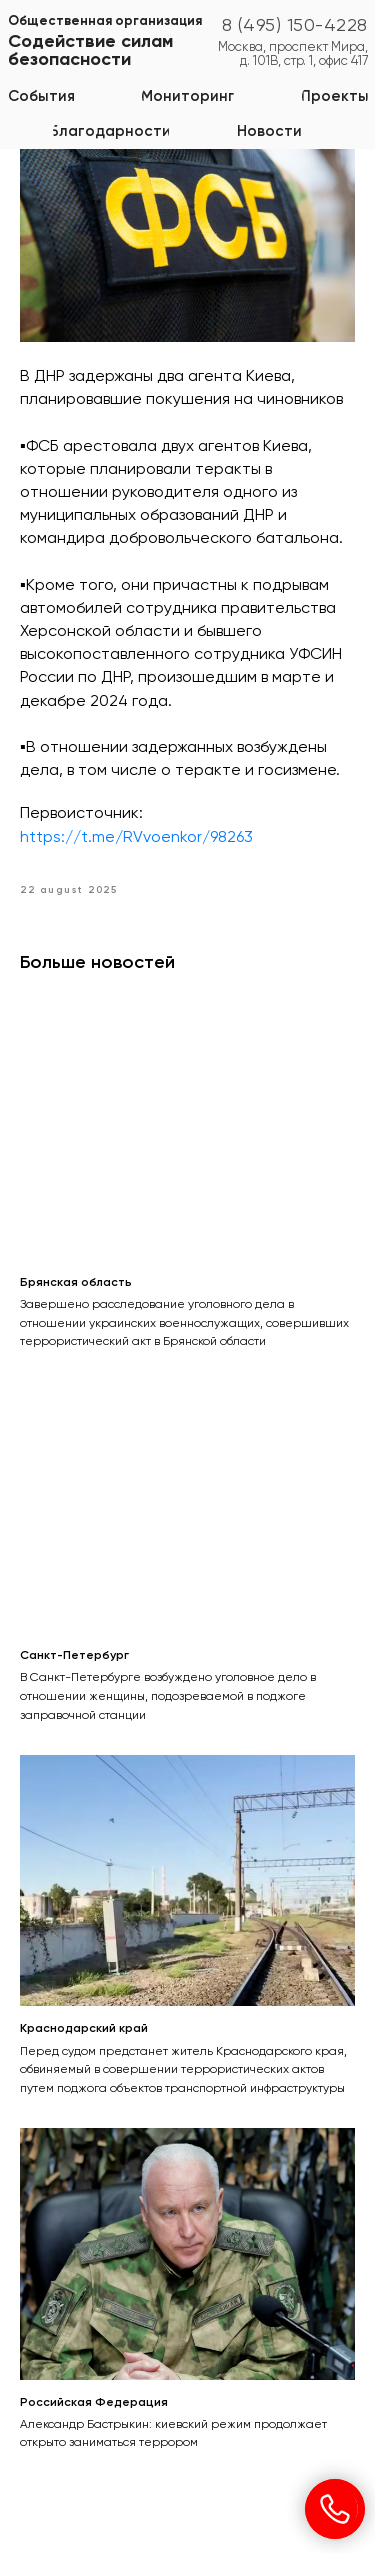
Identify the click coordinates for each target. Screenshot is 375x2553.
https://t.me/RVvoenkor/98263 (136, 838)
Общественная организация (105, 21)
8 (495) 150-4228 (295, 26)
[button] (188, 96)
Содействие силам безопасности (90, 51)
